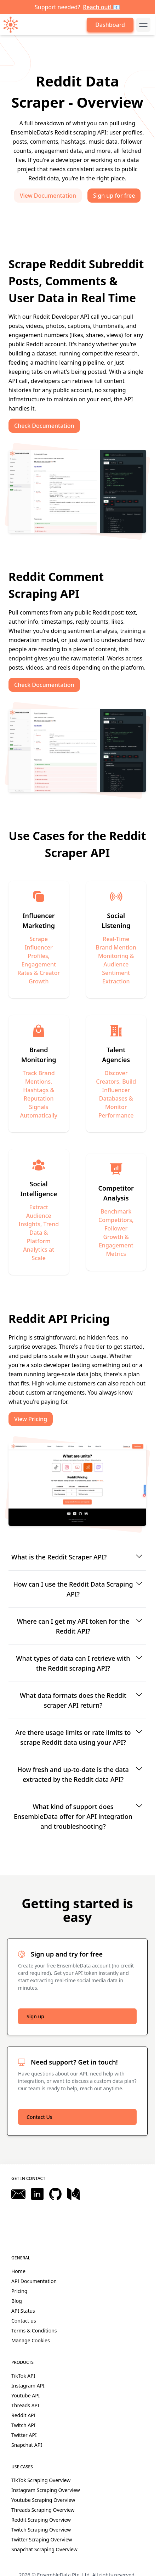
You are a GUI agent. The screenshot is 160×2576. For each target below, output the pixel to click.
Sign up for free (114, 195)
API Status (23, 2310)
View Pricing (30, 1419)
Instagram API (28, 2385)
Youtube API (25, 2395)
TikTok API (23, 2375)
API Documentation (34, 2281)
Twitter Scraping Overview (41, 2539)
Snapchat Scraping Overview (44, 2549)
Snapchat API (26, 2445)
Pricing (19, 2291)
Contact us (23, 2320)
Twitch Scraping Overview (41, 2529)
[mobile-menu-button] (143, 25)
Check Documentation (44, 426)
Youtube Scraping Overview (43, 2500)
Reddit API (23, 2415)
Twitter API (24, 2435)
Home (18, 2271)
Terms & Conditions (34, 2330)
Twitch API (23, 2425)
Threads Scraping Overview (43, 2509)
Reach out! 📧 (101, 7)
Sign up (35, 2016)
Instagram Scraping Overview (45, 2490)
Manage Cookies (30, 2340)
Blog (16, 2301)
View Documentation (48, 195)
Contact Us (39, 2117)
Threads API (25, 2405)
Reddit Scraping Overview (41, 2519)
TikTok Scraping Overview (40, 2480)
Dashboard (110, 25)
